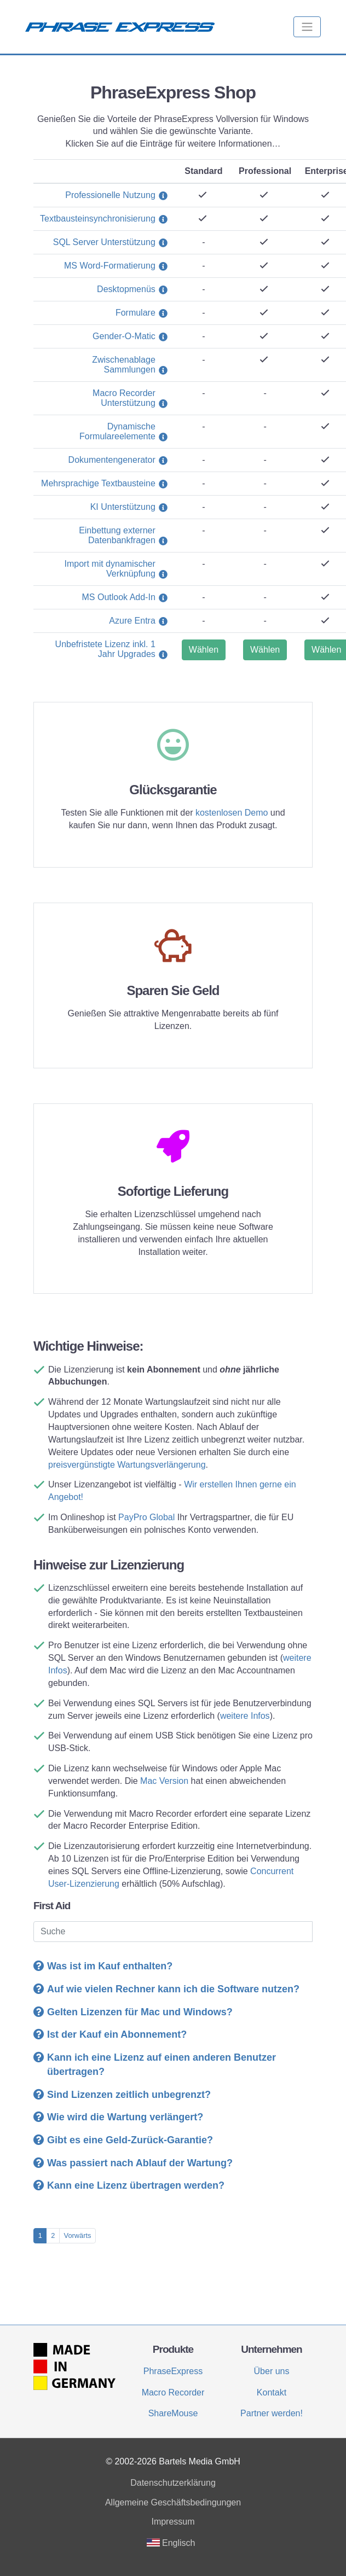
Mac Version (164, 1781)
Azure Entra (132, 620)
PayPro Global (146, 1517)
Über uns (272, 2371)
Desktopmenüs (126, 289)
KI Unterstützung (122, 506)
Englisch (171, 2543)
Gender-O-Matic (124, 336)
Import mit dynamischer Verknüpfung (110, 568)
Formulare (135, 312)
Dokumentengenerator (111, 459)
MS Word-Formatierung (109, 265)
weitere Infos (245, 1715)
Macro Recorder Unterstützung (124, 398)
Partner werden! (271, 2413)
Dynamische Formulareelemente (117, 431)
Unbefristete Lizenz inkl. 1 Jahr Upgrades (105, 649)
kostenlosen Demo (231, 812)
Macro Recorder (173, 2392)
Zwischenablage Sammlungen (123, 364)
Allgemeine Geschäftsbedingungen (173, 2502)
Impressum (172, 2521)
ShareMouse (173, 2413)
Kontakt (271, 2392)
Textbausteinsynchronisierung (97, 218)
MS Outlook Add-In (118, 597)
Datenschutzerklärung (173, 2482)
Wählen (203, 649)
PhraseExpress (173, 2371)
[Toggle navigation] (307, 26)
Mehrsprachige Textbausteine (98, 483)
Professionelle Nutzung (110, 195)
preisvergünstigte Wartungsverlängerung (127, 1464)
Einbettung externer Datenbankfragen (117, 535)
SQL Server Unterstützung (104, 242)
